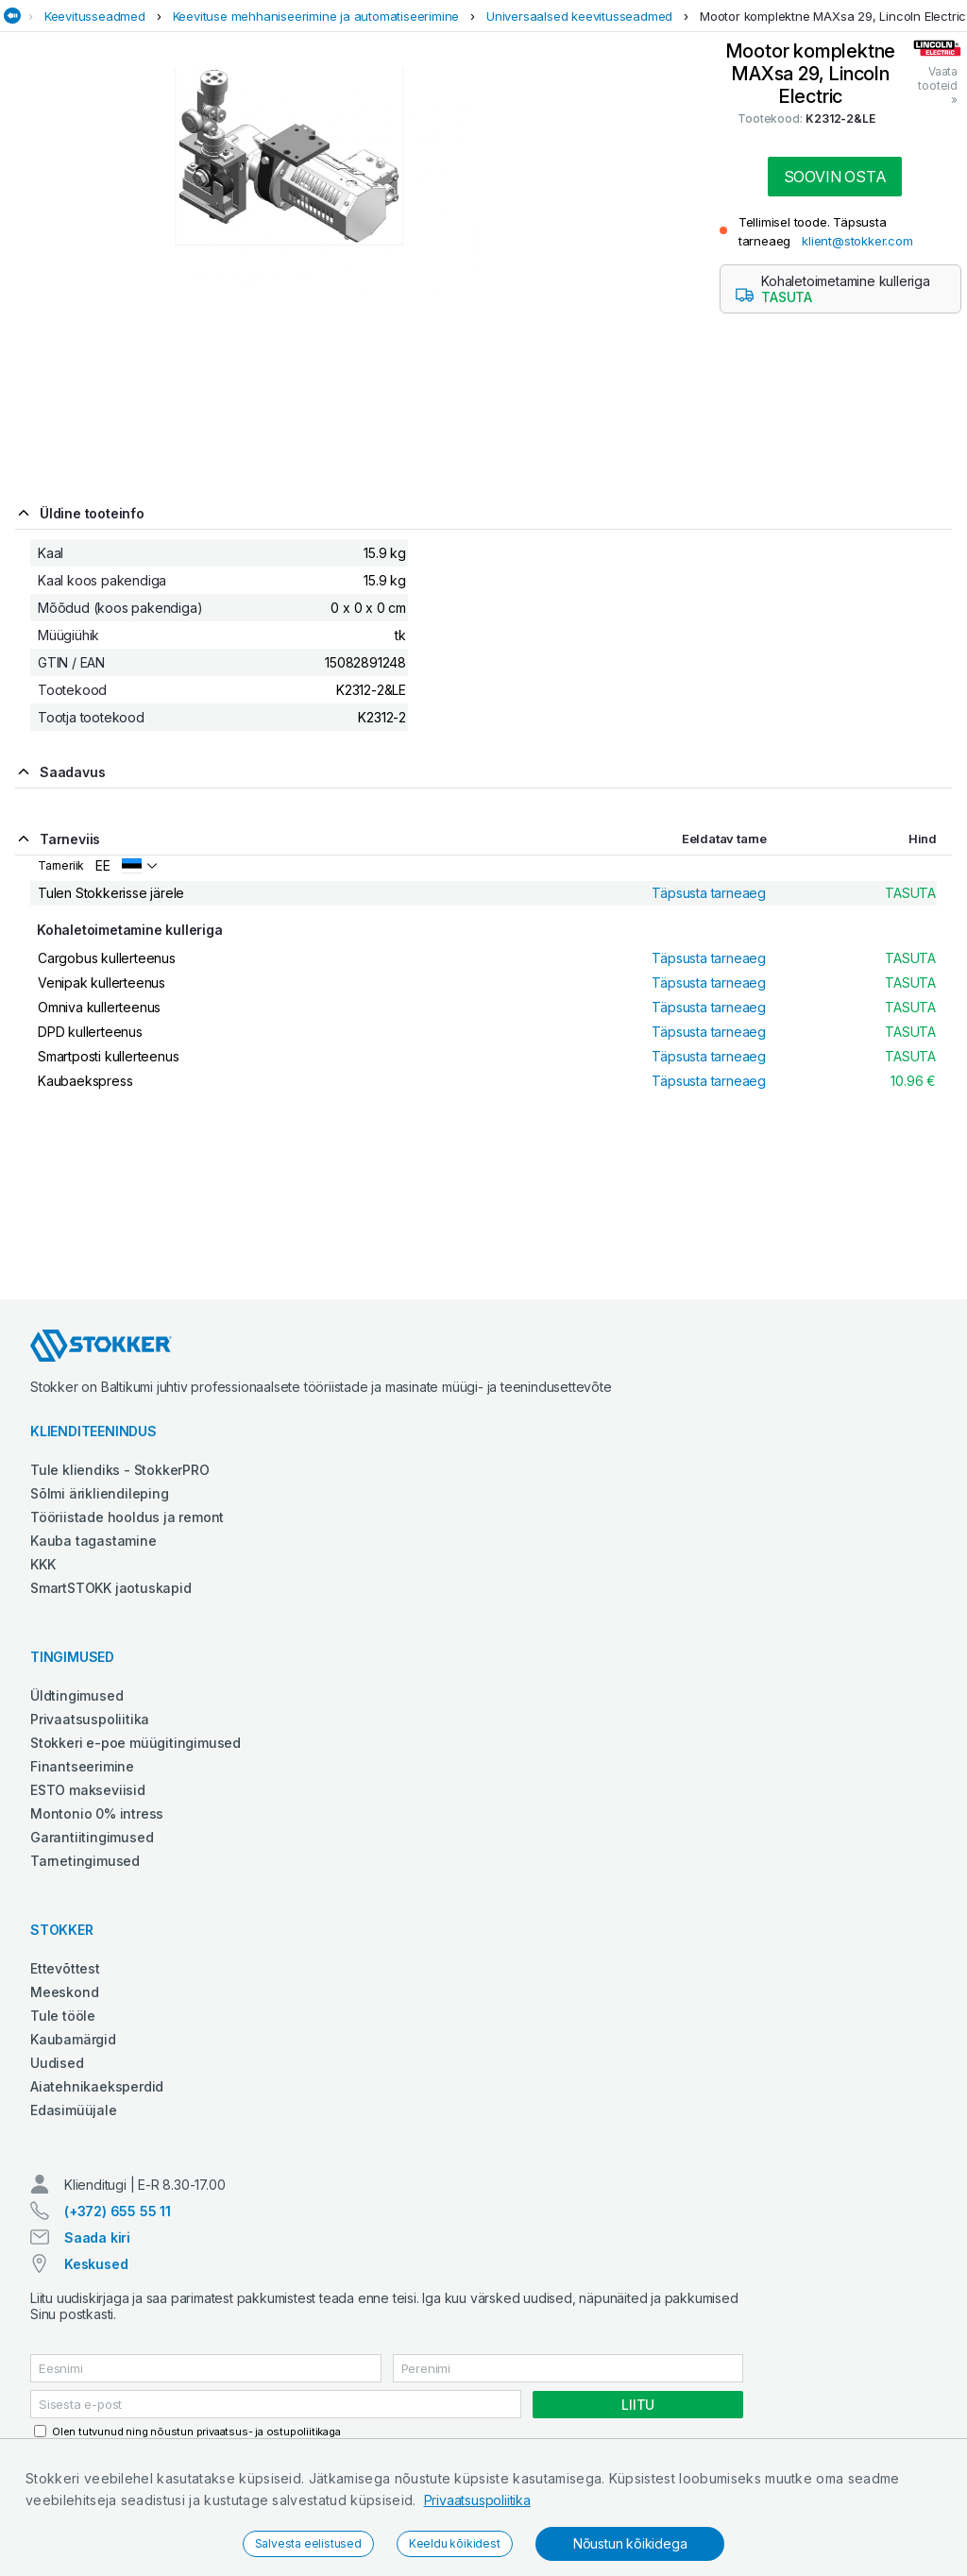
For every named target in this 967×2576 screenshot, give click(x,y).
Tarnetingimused (85, 1861)
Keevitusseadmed (94, 16)
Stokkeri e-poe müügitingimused (135, 1743)
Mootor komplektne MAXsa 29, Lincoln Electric (833, 16)
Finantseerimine (82, 1766)
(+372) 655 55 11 (117, 2211)
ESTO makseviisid (87, 1790)
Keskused (95, 2264)
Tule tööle (62, 2016)
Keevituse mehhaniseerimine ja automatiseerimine (316, 16)
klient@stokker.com (857, 240)
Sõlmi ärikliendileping (99, 1493)
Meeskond (64, 1992)
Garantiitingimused (91, 1837)
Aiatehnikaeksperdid (96, 2086)
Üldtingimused (76, 1695)
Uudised (57, 2063)
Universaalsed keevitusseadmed (579, 16)
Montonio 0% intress (96, 1813)
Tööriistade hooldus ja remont (127, 1517)
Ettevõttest (65, 1968)
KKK (42, 1564)
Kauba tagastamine (93, 1541)
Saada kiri (97, 2237)
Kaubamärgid (73, 2039)
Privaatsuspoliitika (477, 2500)
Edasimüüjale (73, 2110)
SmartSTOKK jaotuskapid (111, 1588)
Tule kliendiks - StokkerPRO (120, 1470)
